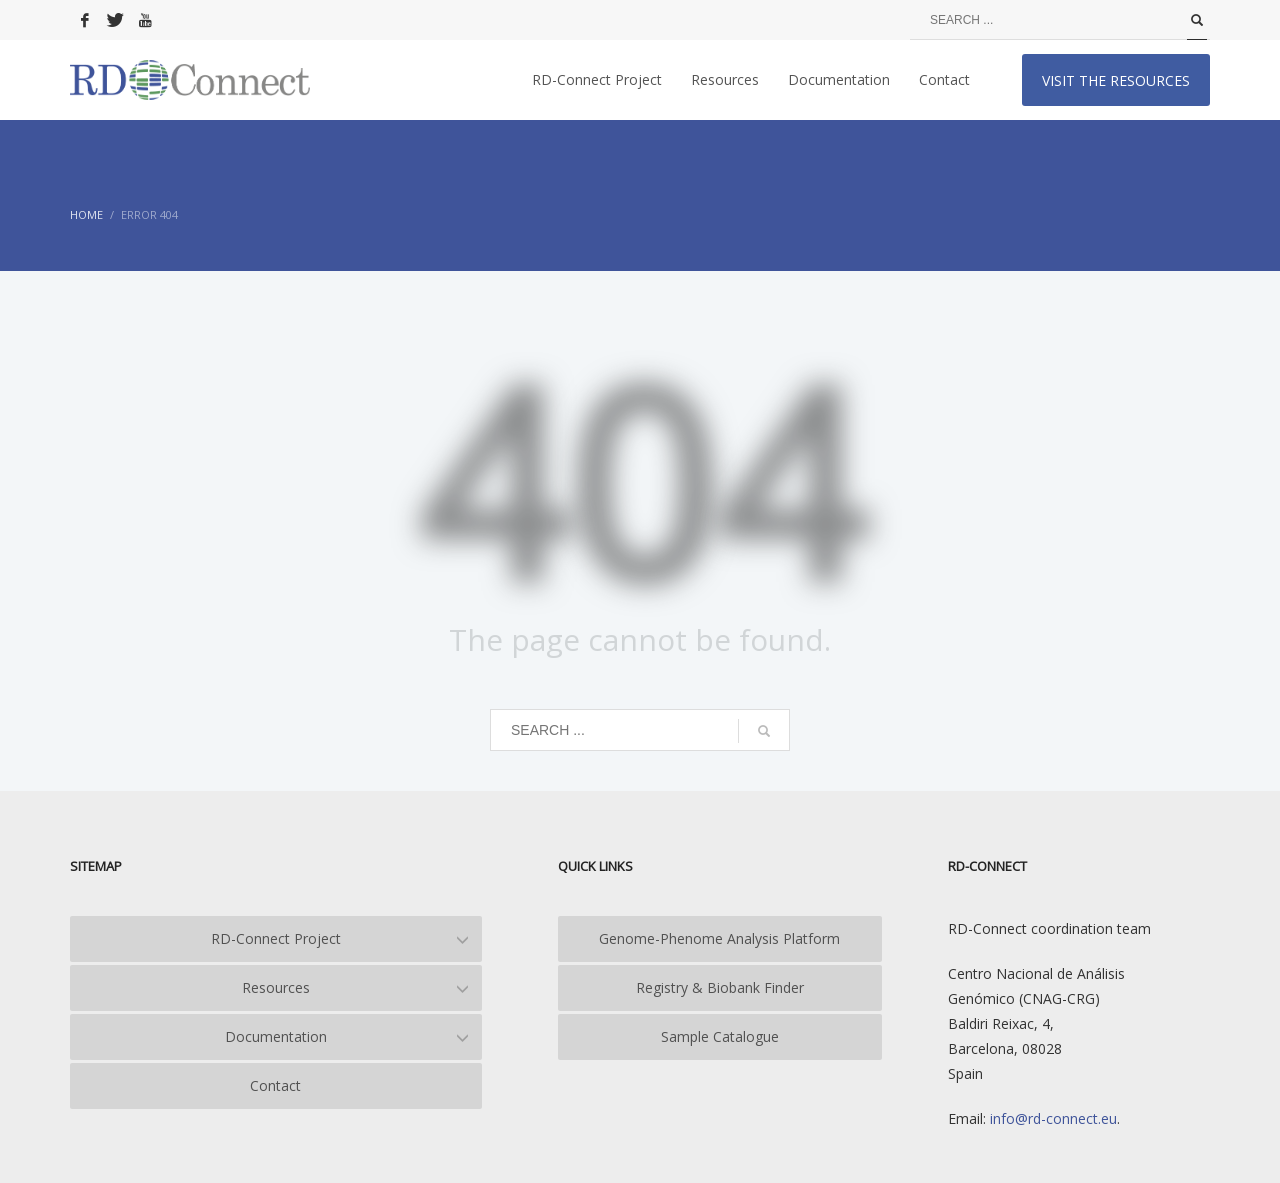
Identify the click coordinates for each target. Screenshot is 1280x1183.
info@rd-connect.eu (1051, 1118)
